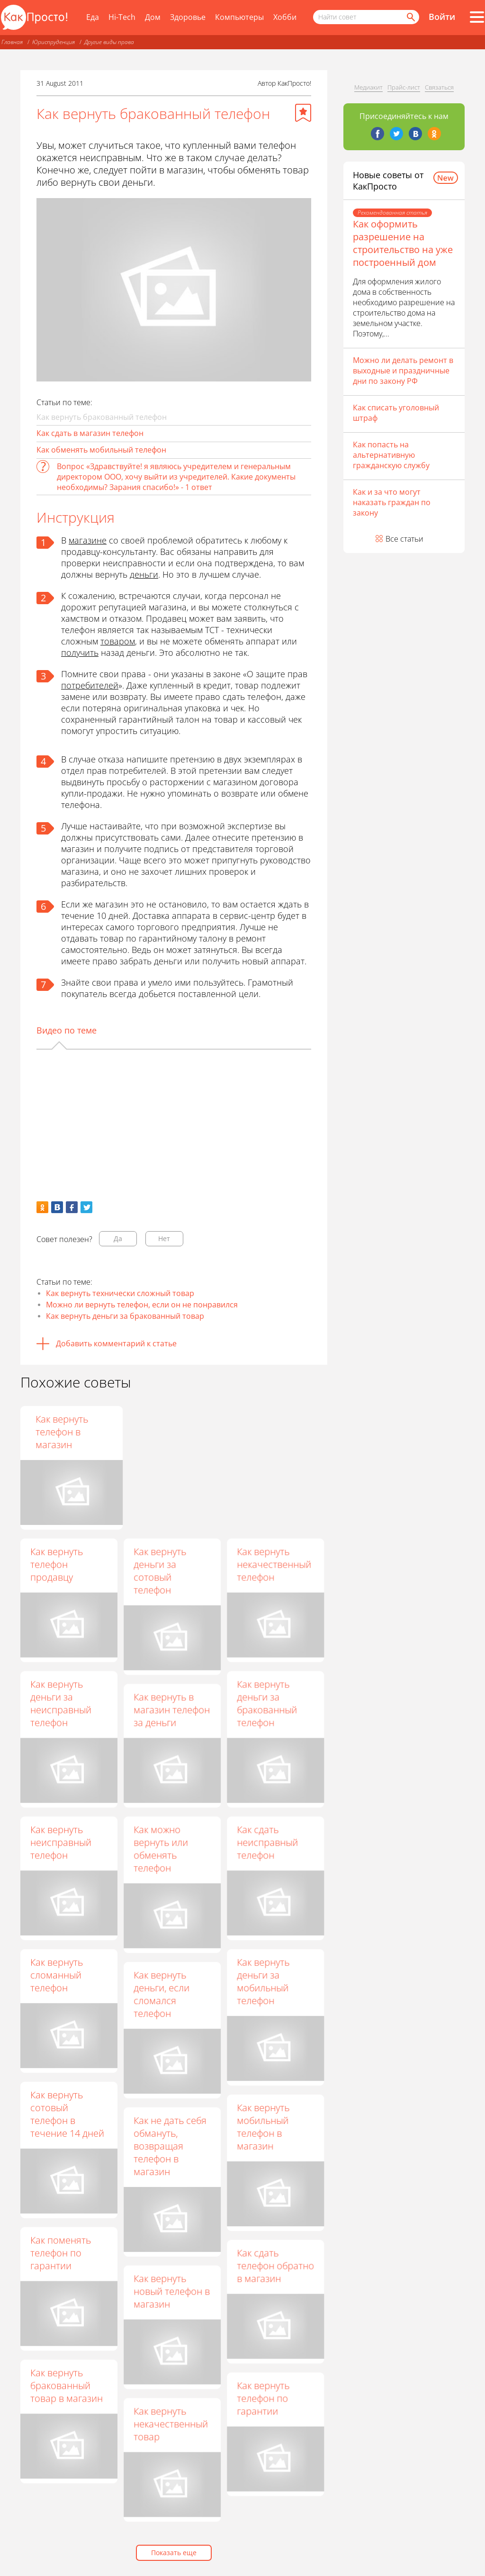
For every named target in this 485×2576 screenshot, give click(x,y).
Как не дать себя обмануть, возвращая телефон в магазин (170, 2146)
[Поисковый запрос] (366, 17)
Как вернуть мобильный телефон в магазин (263, 2126)
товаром (117, 641)
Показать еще (174, 2552)
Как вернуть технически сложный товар (120, 1293)
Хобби (284, 17)
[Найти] (410, 17)
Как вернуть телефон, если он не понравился (68, 1432)
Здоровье (188, 17)
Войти (442, 16)
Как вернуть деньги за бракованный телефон (267, 1703)
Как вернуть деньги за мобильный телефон (263, 1981)
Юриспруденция (53, 42)
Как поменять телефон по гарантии (60, 2252)
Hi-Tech (121, 17)
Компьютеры (239, 17)
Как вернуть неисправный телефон (60, 1842)
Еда (92, 17)
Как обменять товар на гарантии (164, 1432)
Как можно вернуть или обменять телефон (161, 1848)
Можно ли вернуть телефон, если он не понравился (142, 1304)
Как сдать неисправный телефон (267, 1842)
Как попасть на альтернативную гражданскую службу (391, 455)
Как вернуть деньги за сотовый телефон (160, 1570)
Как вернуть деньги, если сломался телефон (161, 1994)
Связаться (439, 87)
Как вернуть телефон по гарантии (263, 2398)
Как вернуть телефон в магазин (263, 1432)
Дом (153, 17)
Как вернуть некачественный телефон (274, 1564)
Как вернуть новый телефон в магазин (172, 2291)
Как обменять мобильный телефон (101, 449)
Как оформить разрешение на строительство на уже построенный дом (403, 243)
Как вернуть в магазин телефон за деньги (172, 1709)
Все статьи (404, 539)
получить (80, 652)
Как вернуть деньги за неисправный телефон (60, 1703)
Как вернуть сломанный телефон (56, 1975)
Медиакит (368, 87)
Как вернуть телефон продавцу (56, 1564)
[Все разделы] (477, 17)
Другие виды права (109, 42)
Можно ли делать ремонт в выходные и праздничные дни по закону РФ (403, 370)
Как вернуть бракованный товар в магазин (66, 2385)
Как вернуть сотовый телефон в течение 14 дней (67, 2114)
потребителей (89, 685)
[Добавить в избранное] (303, 113)
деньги (144, 574)
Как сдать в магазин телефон (90, 433)
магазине (88, 540)
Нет (164, 1238)
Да (118, 1238)
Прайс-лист (403, 87)
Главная (12, 42)
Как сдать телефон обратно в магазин (275, 2265)
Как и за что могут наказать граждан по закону (392, 502)
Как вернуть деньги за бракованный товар (125, 1316)
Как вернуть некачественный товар (171, 2423)
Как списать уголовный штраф (396, 412)
